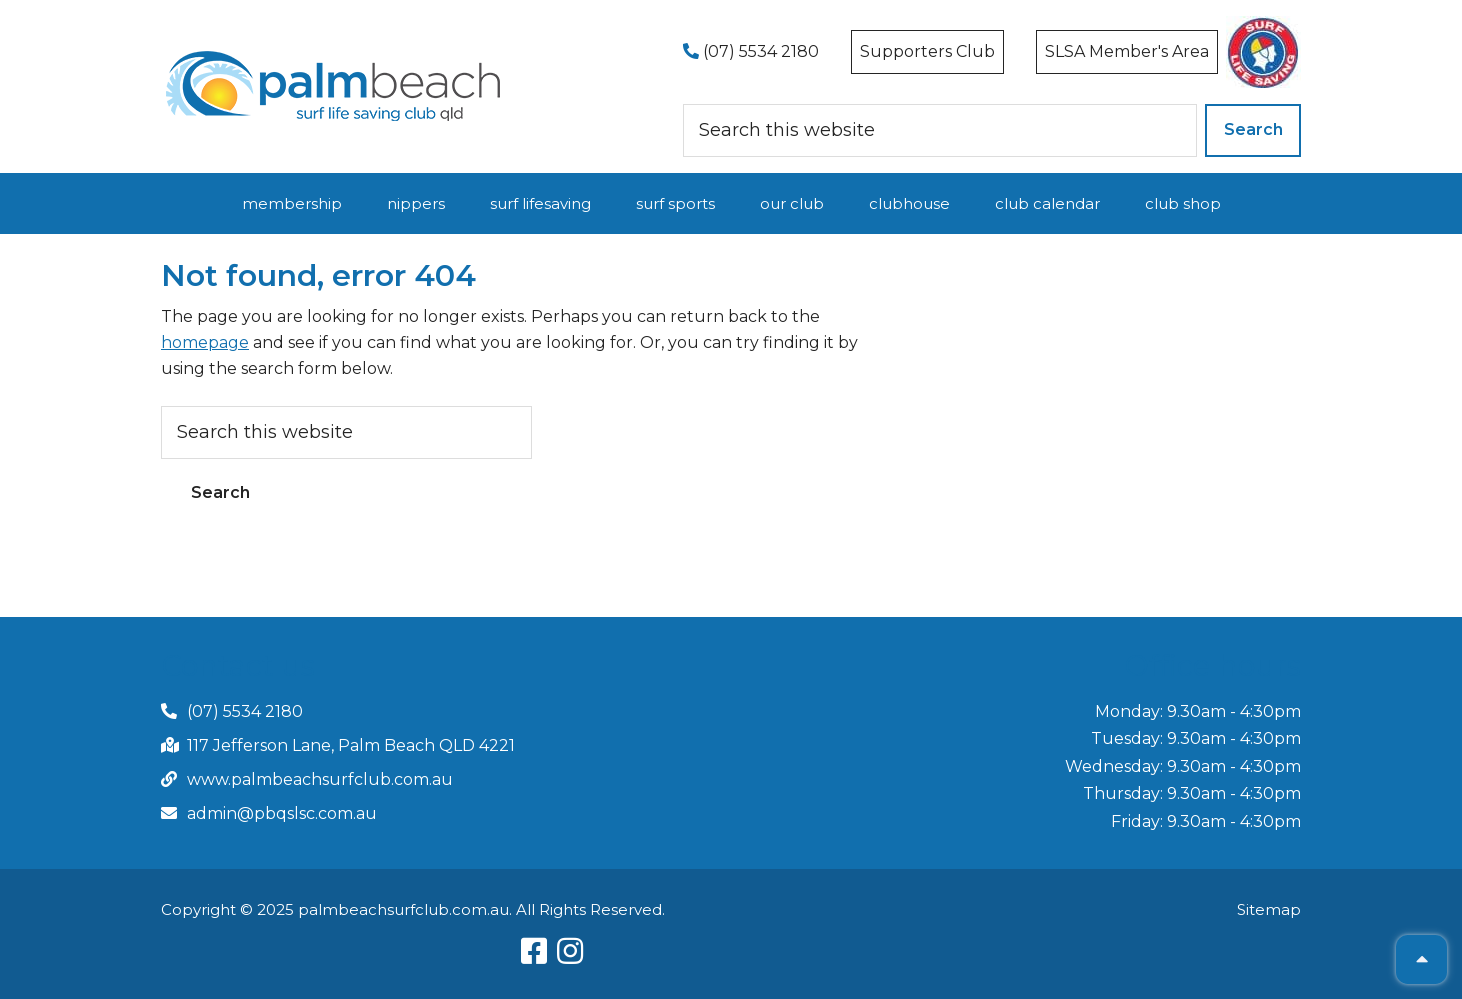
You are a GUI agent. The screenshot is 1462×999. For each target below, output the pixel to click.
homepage (205, 342)
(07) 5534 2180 (751, 51)
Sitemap (1269, 909)
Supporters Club (927, 51)
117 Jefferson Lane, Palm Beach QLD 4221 (351, 745)
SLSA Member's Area (1127, 51)
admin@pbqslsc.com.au (282, 813)
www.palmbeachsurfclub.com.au (320, 779)
